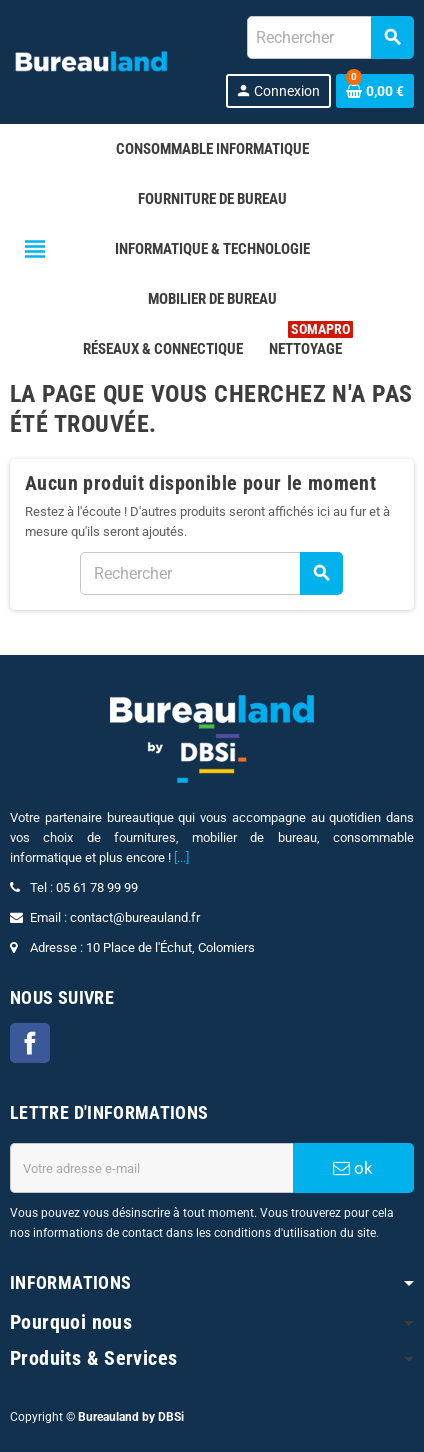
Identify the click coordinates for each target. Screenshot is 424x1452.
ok (353, 1168)
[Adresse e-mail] (151, 1168)
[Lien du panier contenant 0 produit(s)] (375, 91)
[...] (181, 857)
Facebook (30, 1043)
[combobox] (330, 37)
